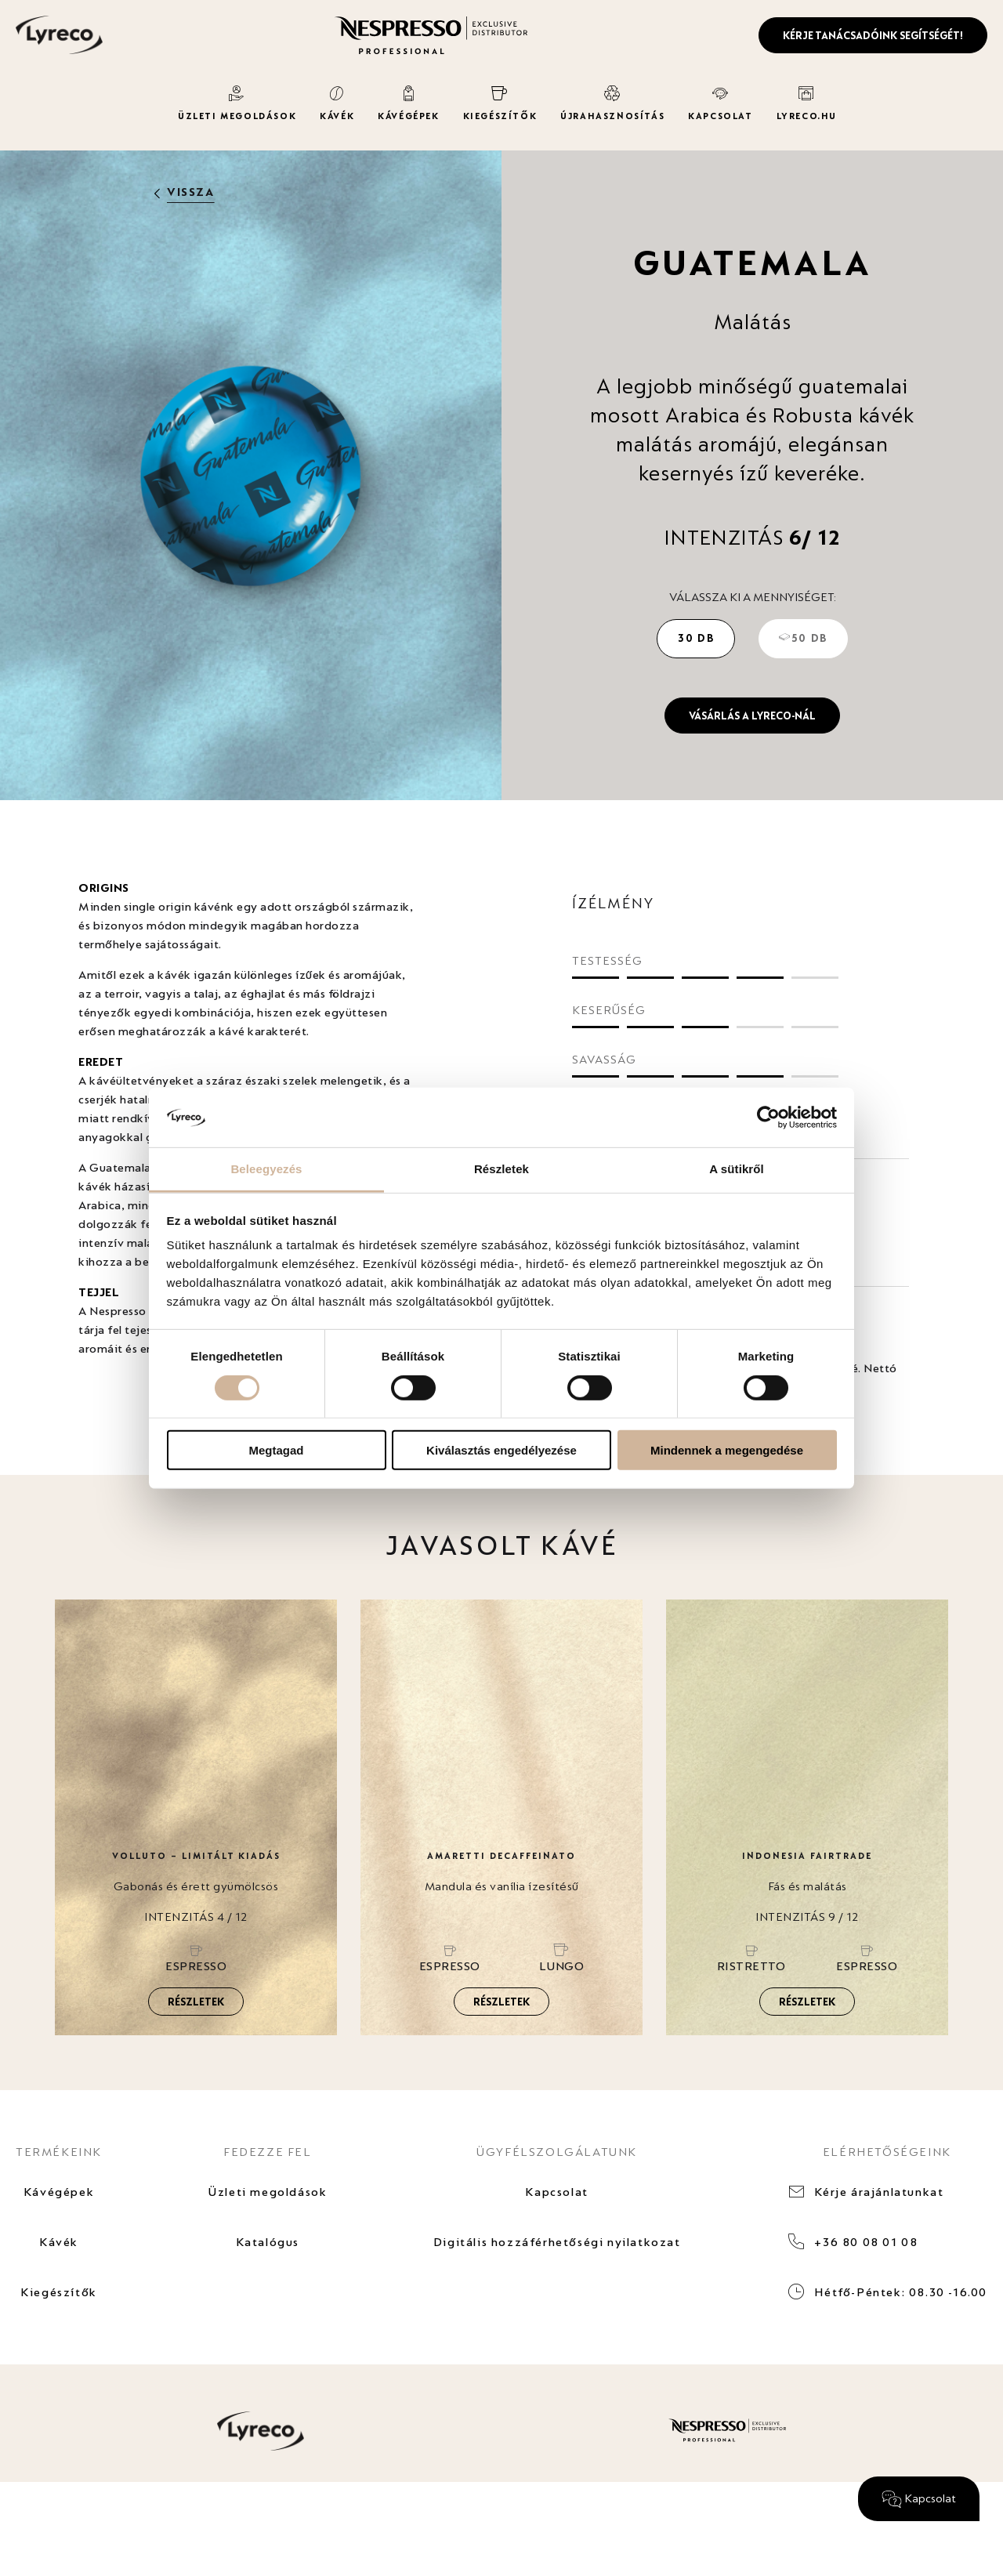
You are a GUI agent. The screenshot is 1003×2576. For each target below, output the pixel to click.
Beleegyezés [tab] (266, 1169)
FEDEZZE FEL (267, 2151)
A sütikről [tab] (736, 1169)
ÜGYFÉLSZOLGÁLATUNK (556, 2151)
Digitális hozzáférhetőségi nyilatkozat (557, 2241)
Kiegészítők (58, 2292)
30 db (696, 638)
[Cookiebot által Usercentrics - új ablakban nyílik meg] (768, 1117)
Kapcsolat (556, 2191)
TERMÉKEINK (59, 2151)
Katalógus (267, 2241)
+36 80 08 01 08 (866, 2241)
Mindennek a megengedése (726, 1450)
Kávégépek (59, 2191)
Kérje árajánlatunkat (878, 2191)
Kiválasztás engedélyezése (501, 1450)
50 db (803, 638)
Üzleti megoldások (267, 2191)
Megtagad (275, 1450)
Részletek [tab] (501, 1169)
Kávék (58, 2241)
